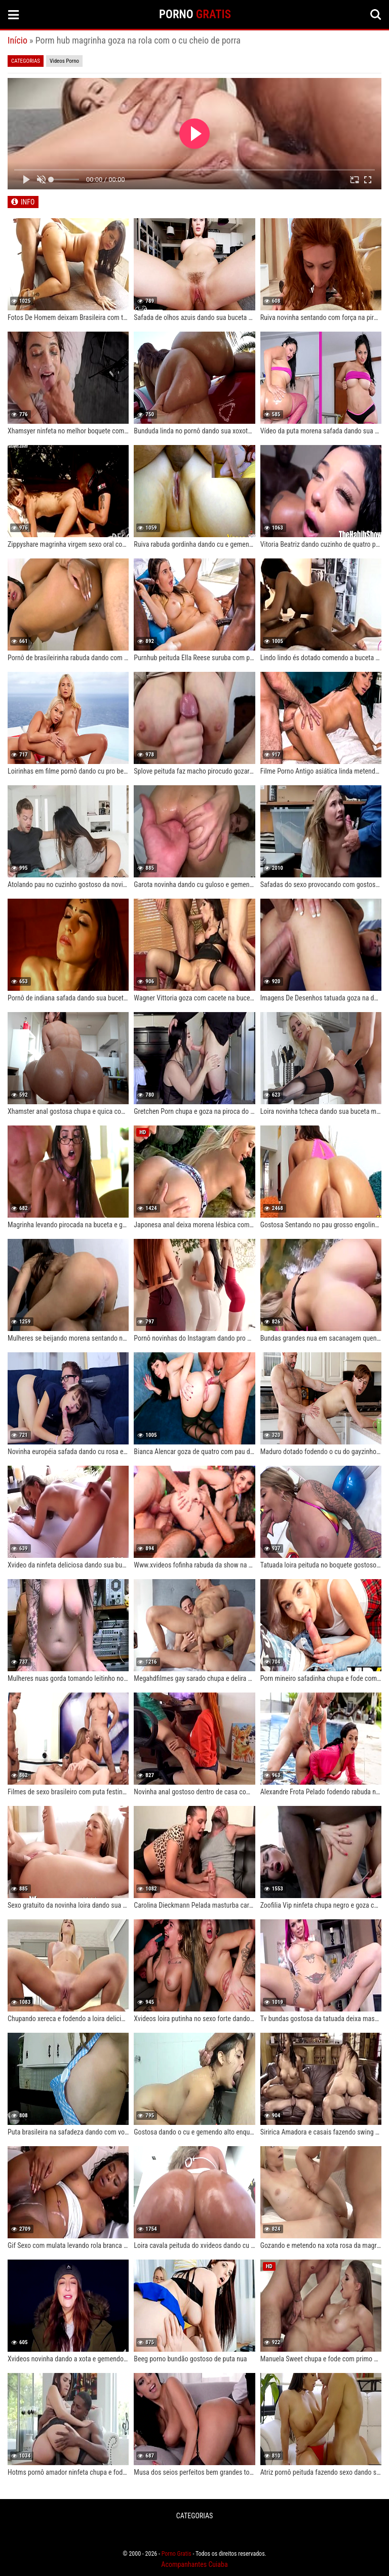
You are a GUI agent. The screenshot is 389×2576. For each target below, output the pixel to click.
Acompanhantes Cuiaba (194, 2564)
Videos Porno (64, 61)
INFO (27, 202)
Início (17, 40)
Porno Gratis (176, 2553)
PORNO (195, 14)
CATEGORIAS (194, 2516)
